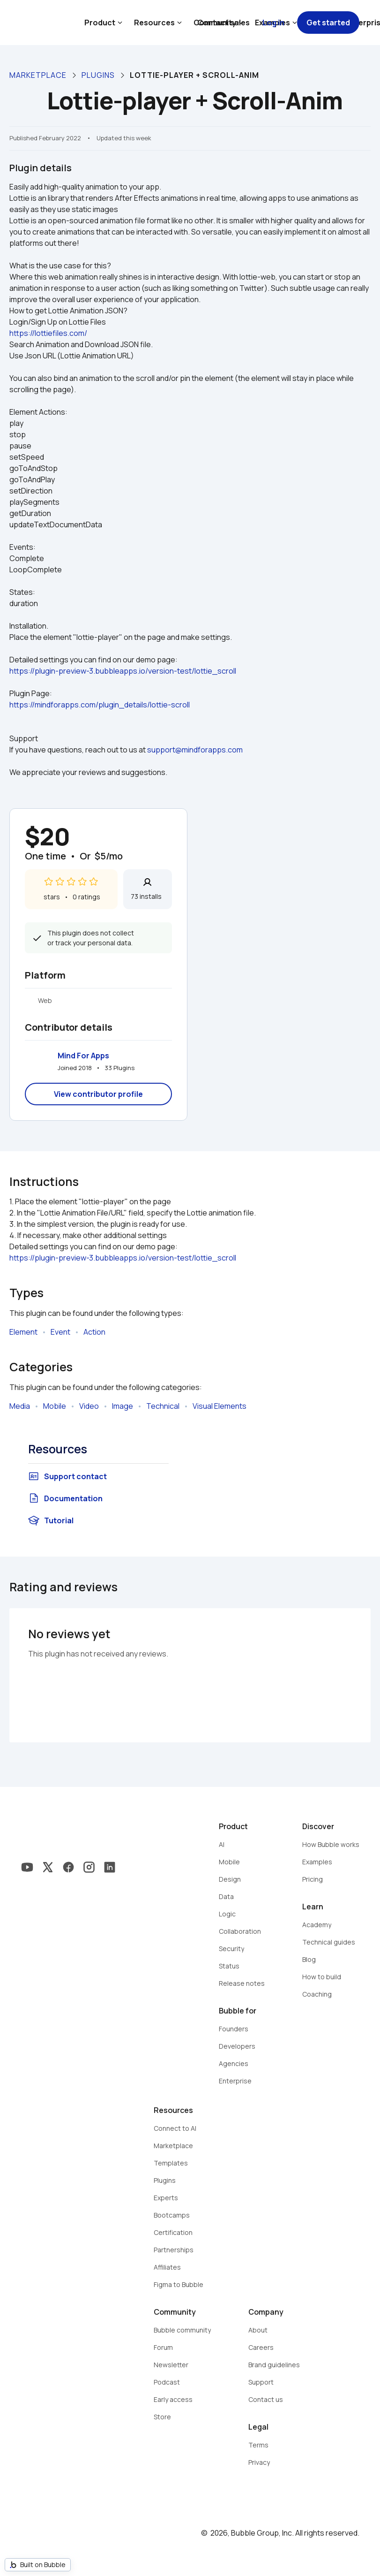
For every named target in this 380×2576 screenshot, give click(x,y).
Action (94, 1332)
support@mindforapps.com (195, 750)
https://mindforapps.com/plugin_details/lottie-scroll (99, 704)
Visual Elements (219, 1406)
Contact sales (223, 22)
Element (23, 1332)
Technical (162, 1406)
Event (60, 1332)
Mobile (54, 1406)
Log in (273, 22)
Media (19, 1406)
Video (89, 1406)
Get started (328, 22)
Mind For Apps (83, 1055)
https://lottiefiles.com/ (48, 333)
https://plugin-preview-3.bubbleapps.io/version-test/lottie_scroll (122, 671)
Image (122, 1406)
